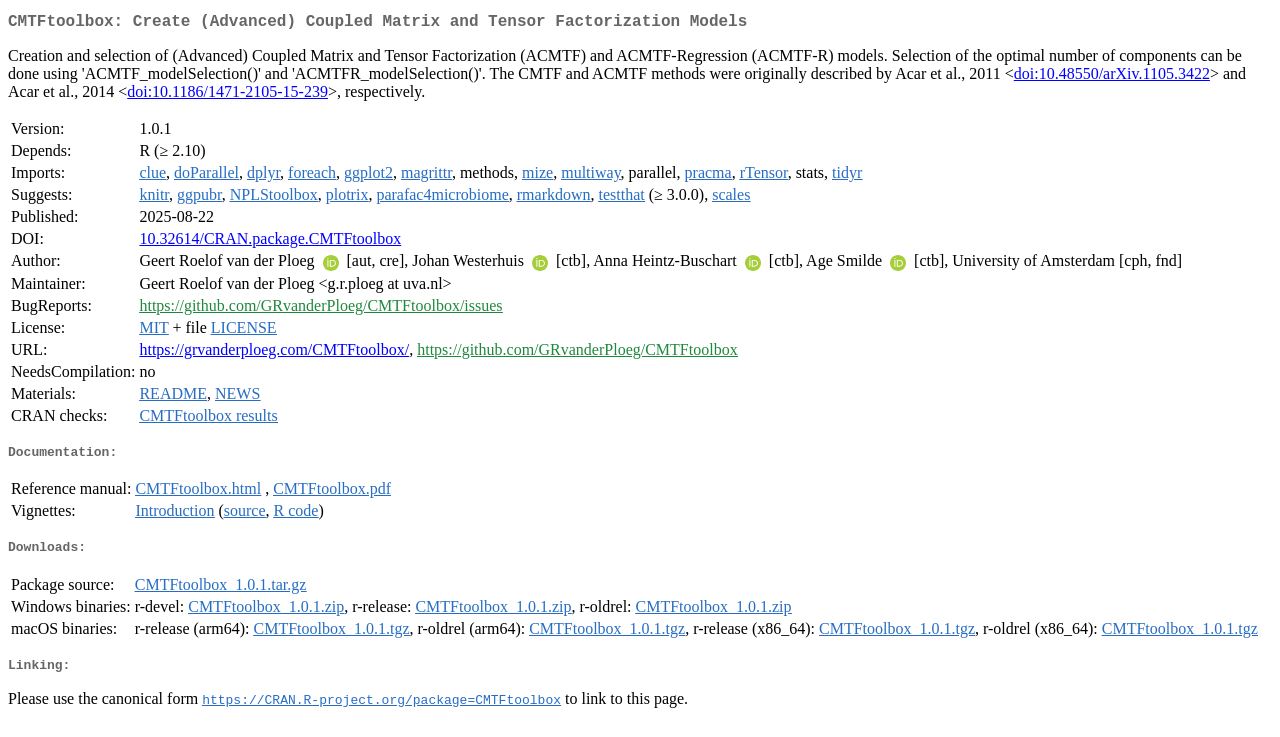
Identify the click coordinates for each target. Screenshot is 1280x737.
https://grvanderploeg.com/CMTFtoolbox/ (274, 353)
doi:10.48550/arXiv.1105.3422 (1112, 77)
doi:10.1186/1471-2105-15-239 (227, 95)
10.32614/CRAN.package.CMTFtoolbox (270, 242)
